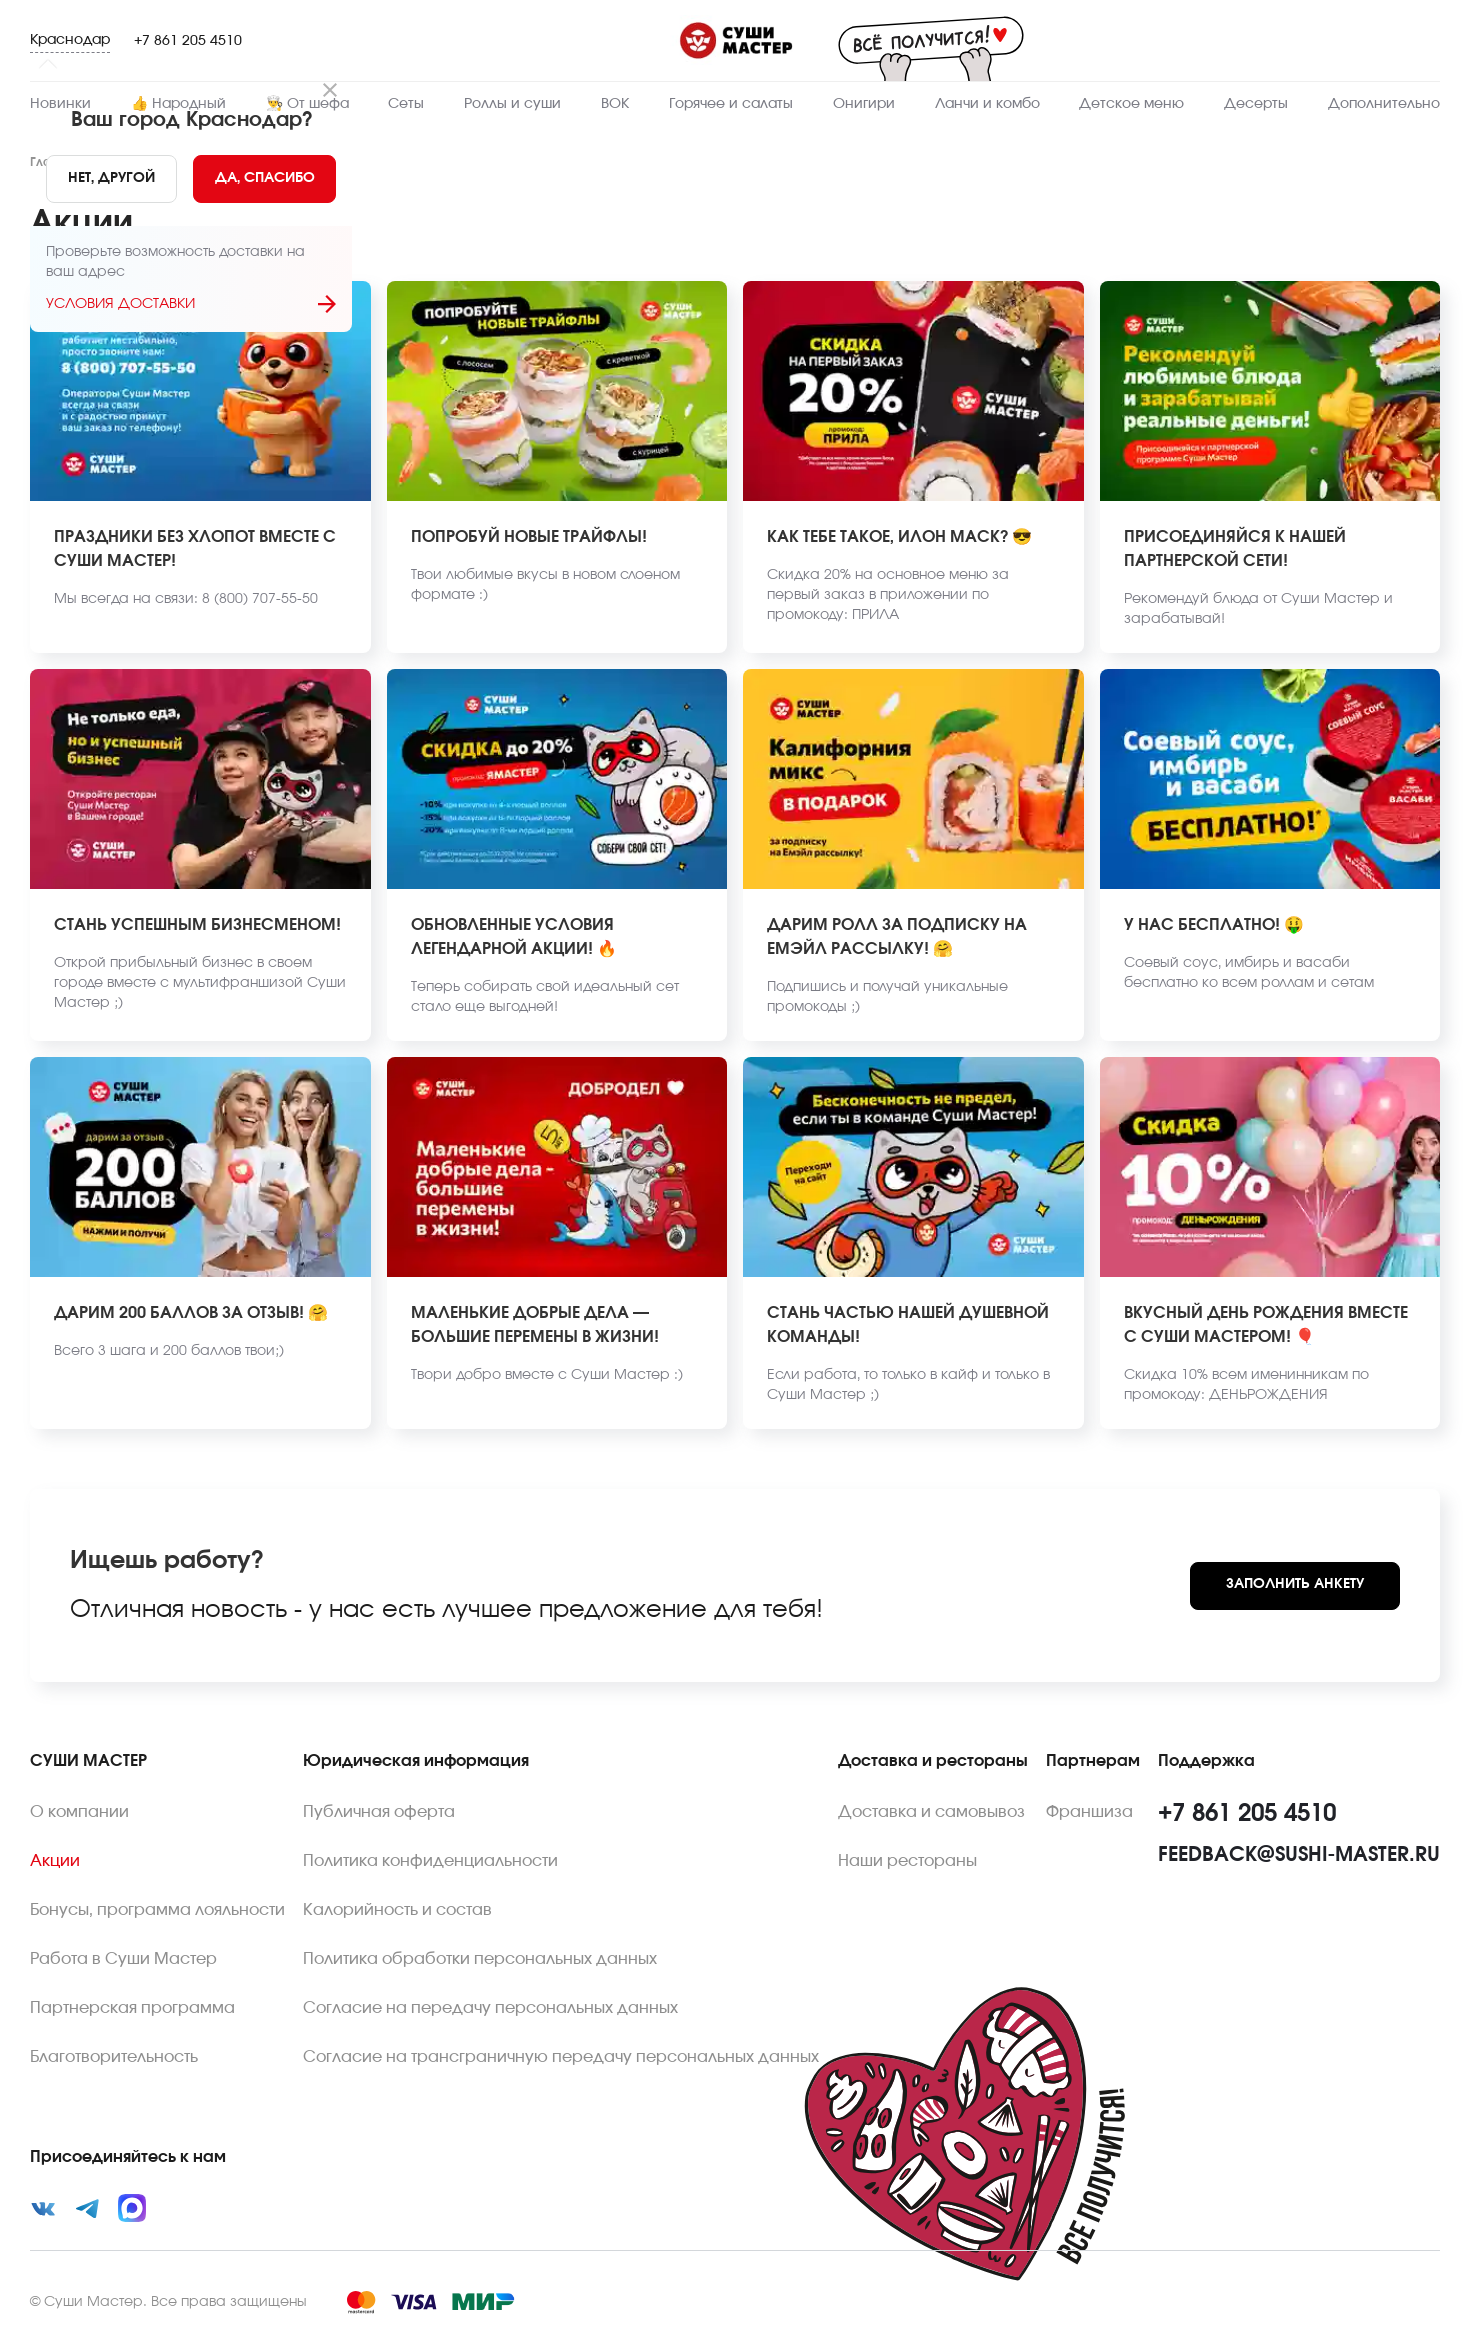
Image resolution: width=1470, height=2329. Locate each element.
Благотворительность (114, 2057)
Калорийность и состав (397, 1910)
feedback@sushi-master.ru (1299, 1855)
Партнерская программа (132, 2008)
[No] (111, 179)
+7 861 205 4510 (188, 41)
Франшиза (1089, 1812)
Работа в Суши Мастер (123, 1959)
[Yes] (265, 179)
